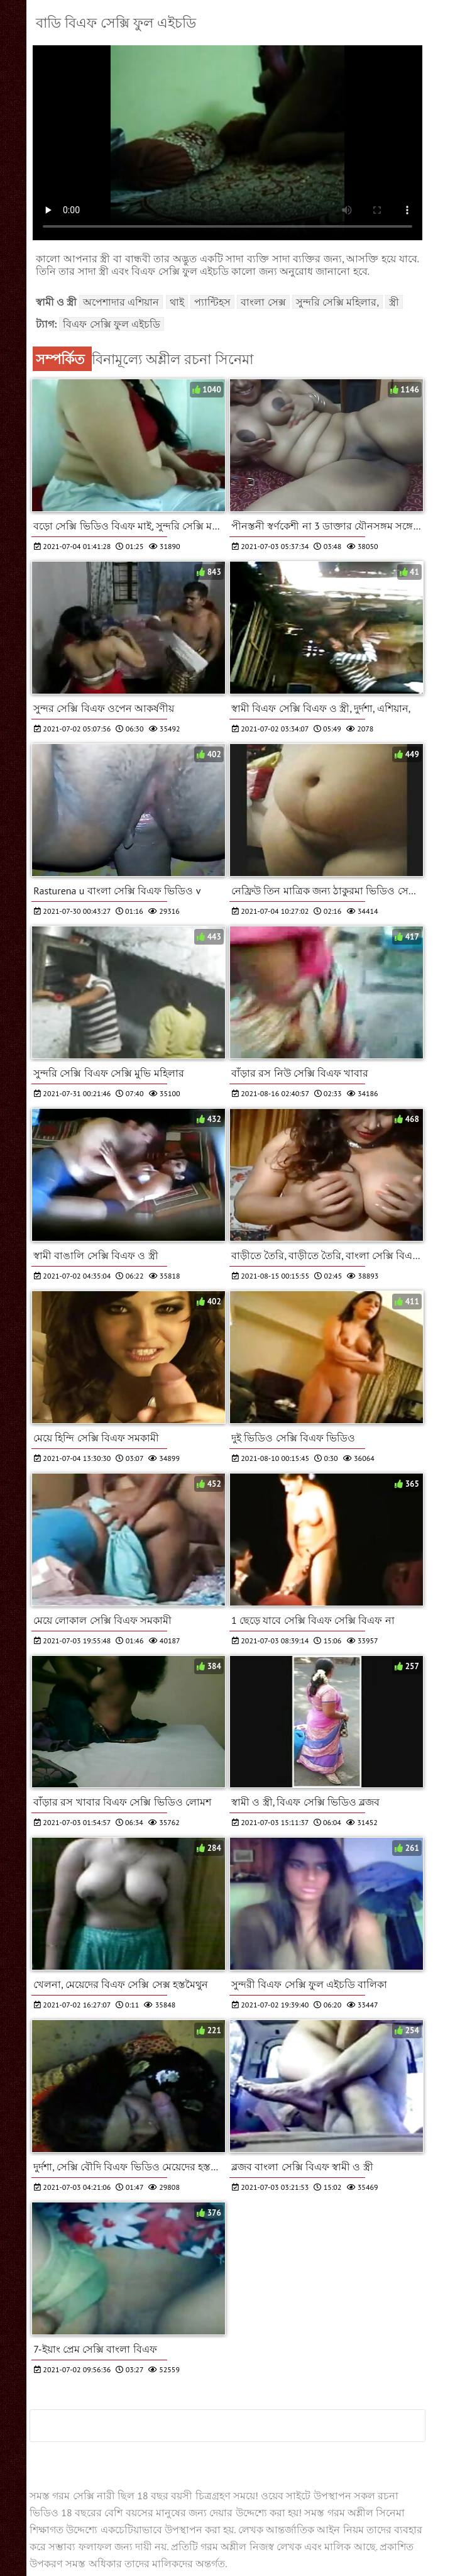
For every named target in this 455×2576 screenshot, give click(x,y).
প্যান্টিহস (212, 302)
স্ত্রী (394, 302)
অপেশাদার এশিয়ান (121, 302)
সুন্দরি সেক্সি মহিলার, (337, 302)
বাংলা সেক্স (263, 302)
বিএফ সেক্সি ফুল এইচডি (111, 324)
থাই (177, 302)
